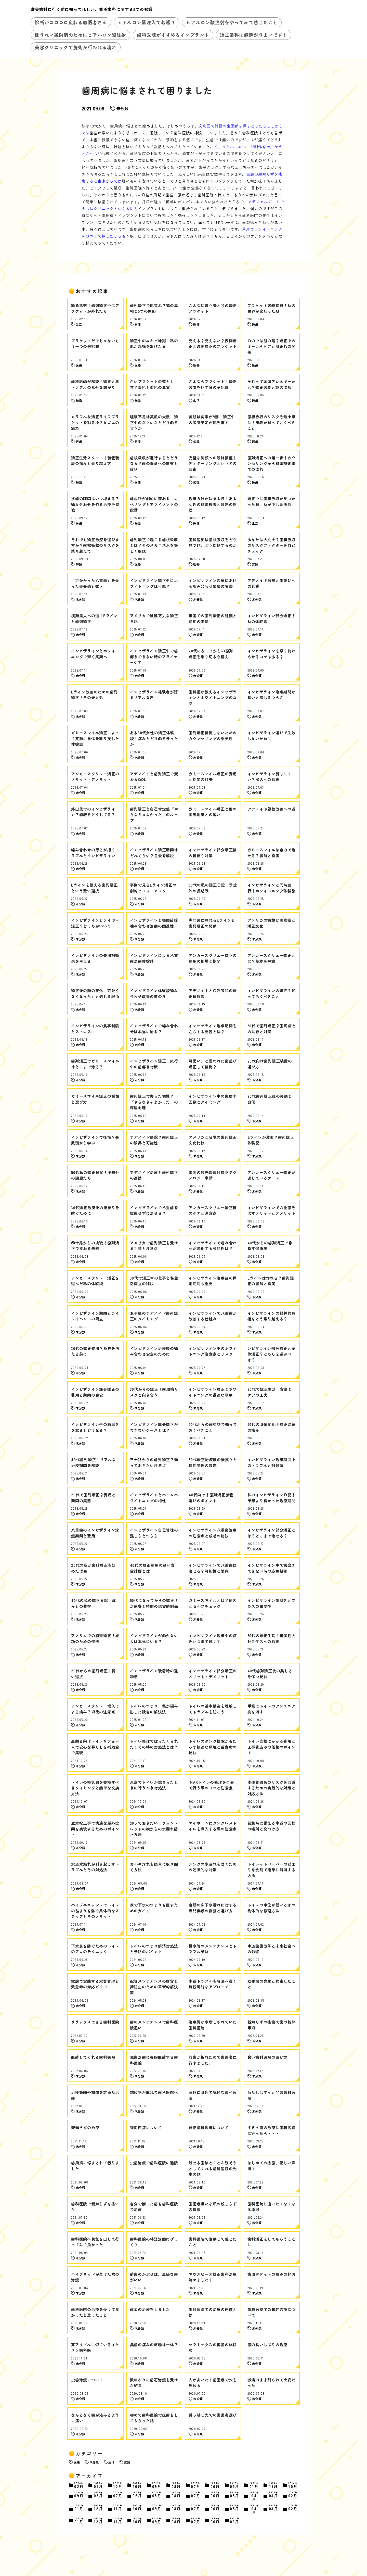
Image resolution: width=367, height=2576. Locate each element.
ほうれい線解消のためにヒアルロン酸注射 (80, 34)
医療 (77, 2462)
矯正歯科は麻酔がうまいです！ (253, 34)
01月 (98, 2485)
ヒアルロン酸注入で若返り (147, 22)
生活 (111, 2462)
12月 (118, 2485)
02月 (79, 2485)
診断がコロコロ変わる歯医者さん (71, 22)
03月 (273, 2494)
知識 (127, 2462)
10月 (137, 2485)
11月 (273, 2485)
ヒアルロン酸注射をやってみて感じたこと (232, 22)
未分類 (122, 108)
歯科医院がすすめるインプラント (173, 34)
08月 (176, 2485)
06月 (215, 2485)
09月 (157, 2485)
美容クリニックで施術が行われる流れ (75, 47)
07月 (196, 2485)
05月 (235, 2485)
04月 (254, 2496)
